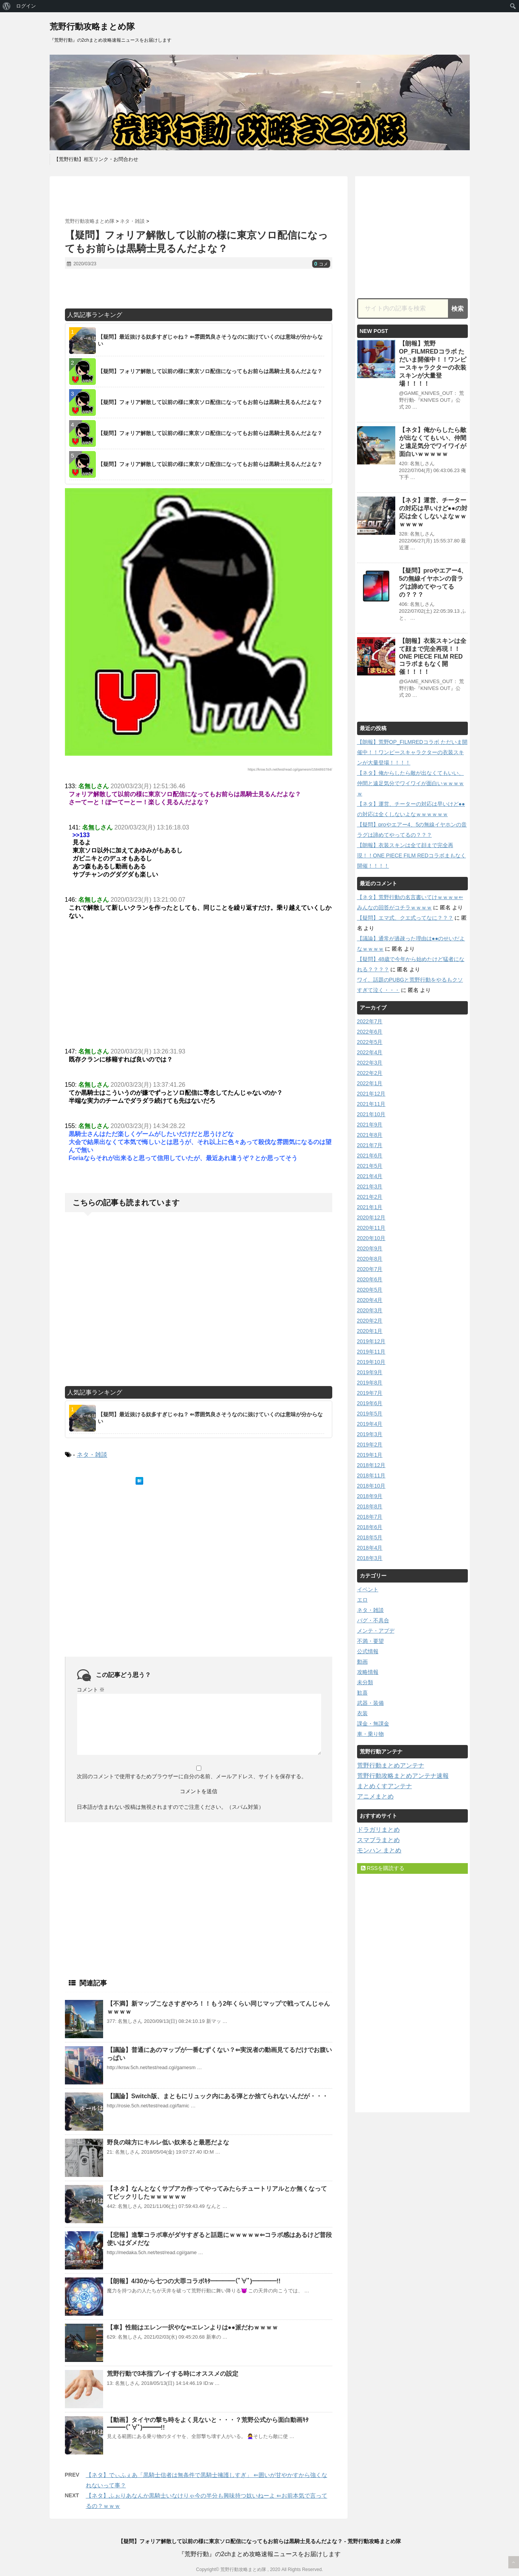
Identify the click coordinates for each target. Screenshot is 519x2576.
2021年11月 (371, 1104)
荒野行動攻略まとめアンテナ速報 (403, 1776)
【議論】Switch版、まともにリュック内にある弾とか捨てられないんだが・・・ (217, 2096)
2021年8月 (370, 1135)
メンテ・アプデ (376, 1631)
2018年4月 (370, 1548)
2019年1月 (370, 1455)
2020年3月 (370, 1310)
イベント (367, 1589)
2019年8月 (370, 1383)
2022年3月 (370, 1063)
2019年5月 (370, 1414)
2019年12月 (371, 1341)
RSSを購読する (383, 1868)
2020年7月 (370, 1269)
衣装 (362, 1713)
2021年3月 (370, 1186)
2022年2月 (370, 1073)
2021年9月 (370, 1125)
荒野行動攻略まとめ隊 (92, 26)
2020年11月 (371, 1228)
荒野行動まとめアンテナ (390, 1765)
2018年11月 (371, 1475)
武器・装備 (370, 1703)
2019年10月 (371, 1362)
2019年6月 (370, 1403)
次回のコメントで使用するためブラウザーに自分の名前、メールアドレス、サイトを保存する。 (192, 1776)
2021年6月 (370, 1155)
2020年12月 (371, 1217)
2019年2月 (370, 1444)
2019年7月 (370, 1393)
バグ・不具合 (373, 1620)
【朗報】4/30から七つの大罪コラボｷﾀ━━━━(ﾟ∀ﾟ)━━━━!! (194, 2281)
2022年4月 (370, 1052)
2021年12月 (371, 1094)
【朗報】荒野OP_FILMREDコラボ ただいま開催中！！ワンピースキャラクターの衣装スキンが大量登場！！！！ (412, 752)
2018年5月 (370, 1537)
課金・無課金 (373, 1724)
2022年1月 (370, 1083)
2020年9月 (370, 1248)
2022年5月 (370, 1042)
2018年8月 (370, 1506)
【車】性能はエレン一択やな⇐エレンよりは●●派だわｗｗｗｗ (192, 2327)
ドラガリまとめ (378, 1829)
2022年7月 (370, 1021)
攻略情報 (367, 1672)
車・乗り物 (370, 1734)
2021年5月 (370, 1166)
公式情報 (367, 1651)
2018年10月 (371, 1486)
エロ (362, 1600)
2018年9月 (370, 1496)
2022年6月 (370, 1032)
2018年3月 (370, 1558)
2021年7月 (370, 1145)
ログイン (26, 6)
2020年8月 (370, 1259)
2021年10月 (371, 1114)
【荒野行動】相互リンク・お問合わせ (96, 159)
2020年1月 (370, 1331)
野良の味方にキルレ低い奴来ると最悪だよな (168, 2142)
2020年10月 (371, 1238)
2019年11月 (371, 1352)
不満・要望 (370, 1641)
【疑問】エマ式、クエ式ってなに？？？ (405, 918)
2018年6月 (370, 1527)
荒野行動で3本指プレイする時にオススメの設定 (173, 2373)
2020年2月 (370, 1321)
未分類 (365, 1682)
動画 (362, 1662)
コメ (321, 264)
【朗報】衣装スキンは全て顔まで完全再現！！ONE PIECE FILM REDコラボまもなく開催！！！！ (432, 656)
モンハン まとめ (379, 1850)
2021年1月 (370, 1207)
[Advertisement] (198, 197)
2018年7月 (370, 1517)
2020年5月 (370, 1290)
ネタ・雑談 (92, 1454)
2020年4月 (370, 1300)
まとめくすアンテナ (384, 1786)
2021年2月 (370, 1197)
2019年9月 (370, 1372)
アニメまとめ (375, 1796)
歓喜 (362, 1693)
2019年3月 (370, 1434)
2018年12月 (371, 1465)
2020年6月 (370, 1279)
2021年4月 (370, 1176)
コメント (91, 1689)
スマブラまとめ (378, 1840)
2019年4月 (370, 1424)
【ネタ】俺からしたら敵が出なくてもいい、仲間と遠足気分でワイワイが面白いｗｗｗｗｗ (410, 783)
